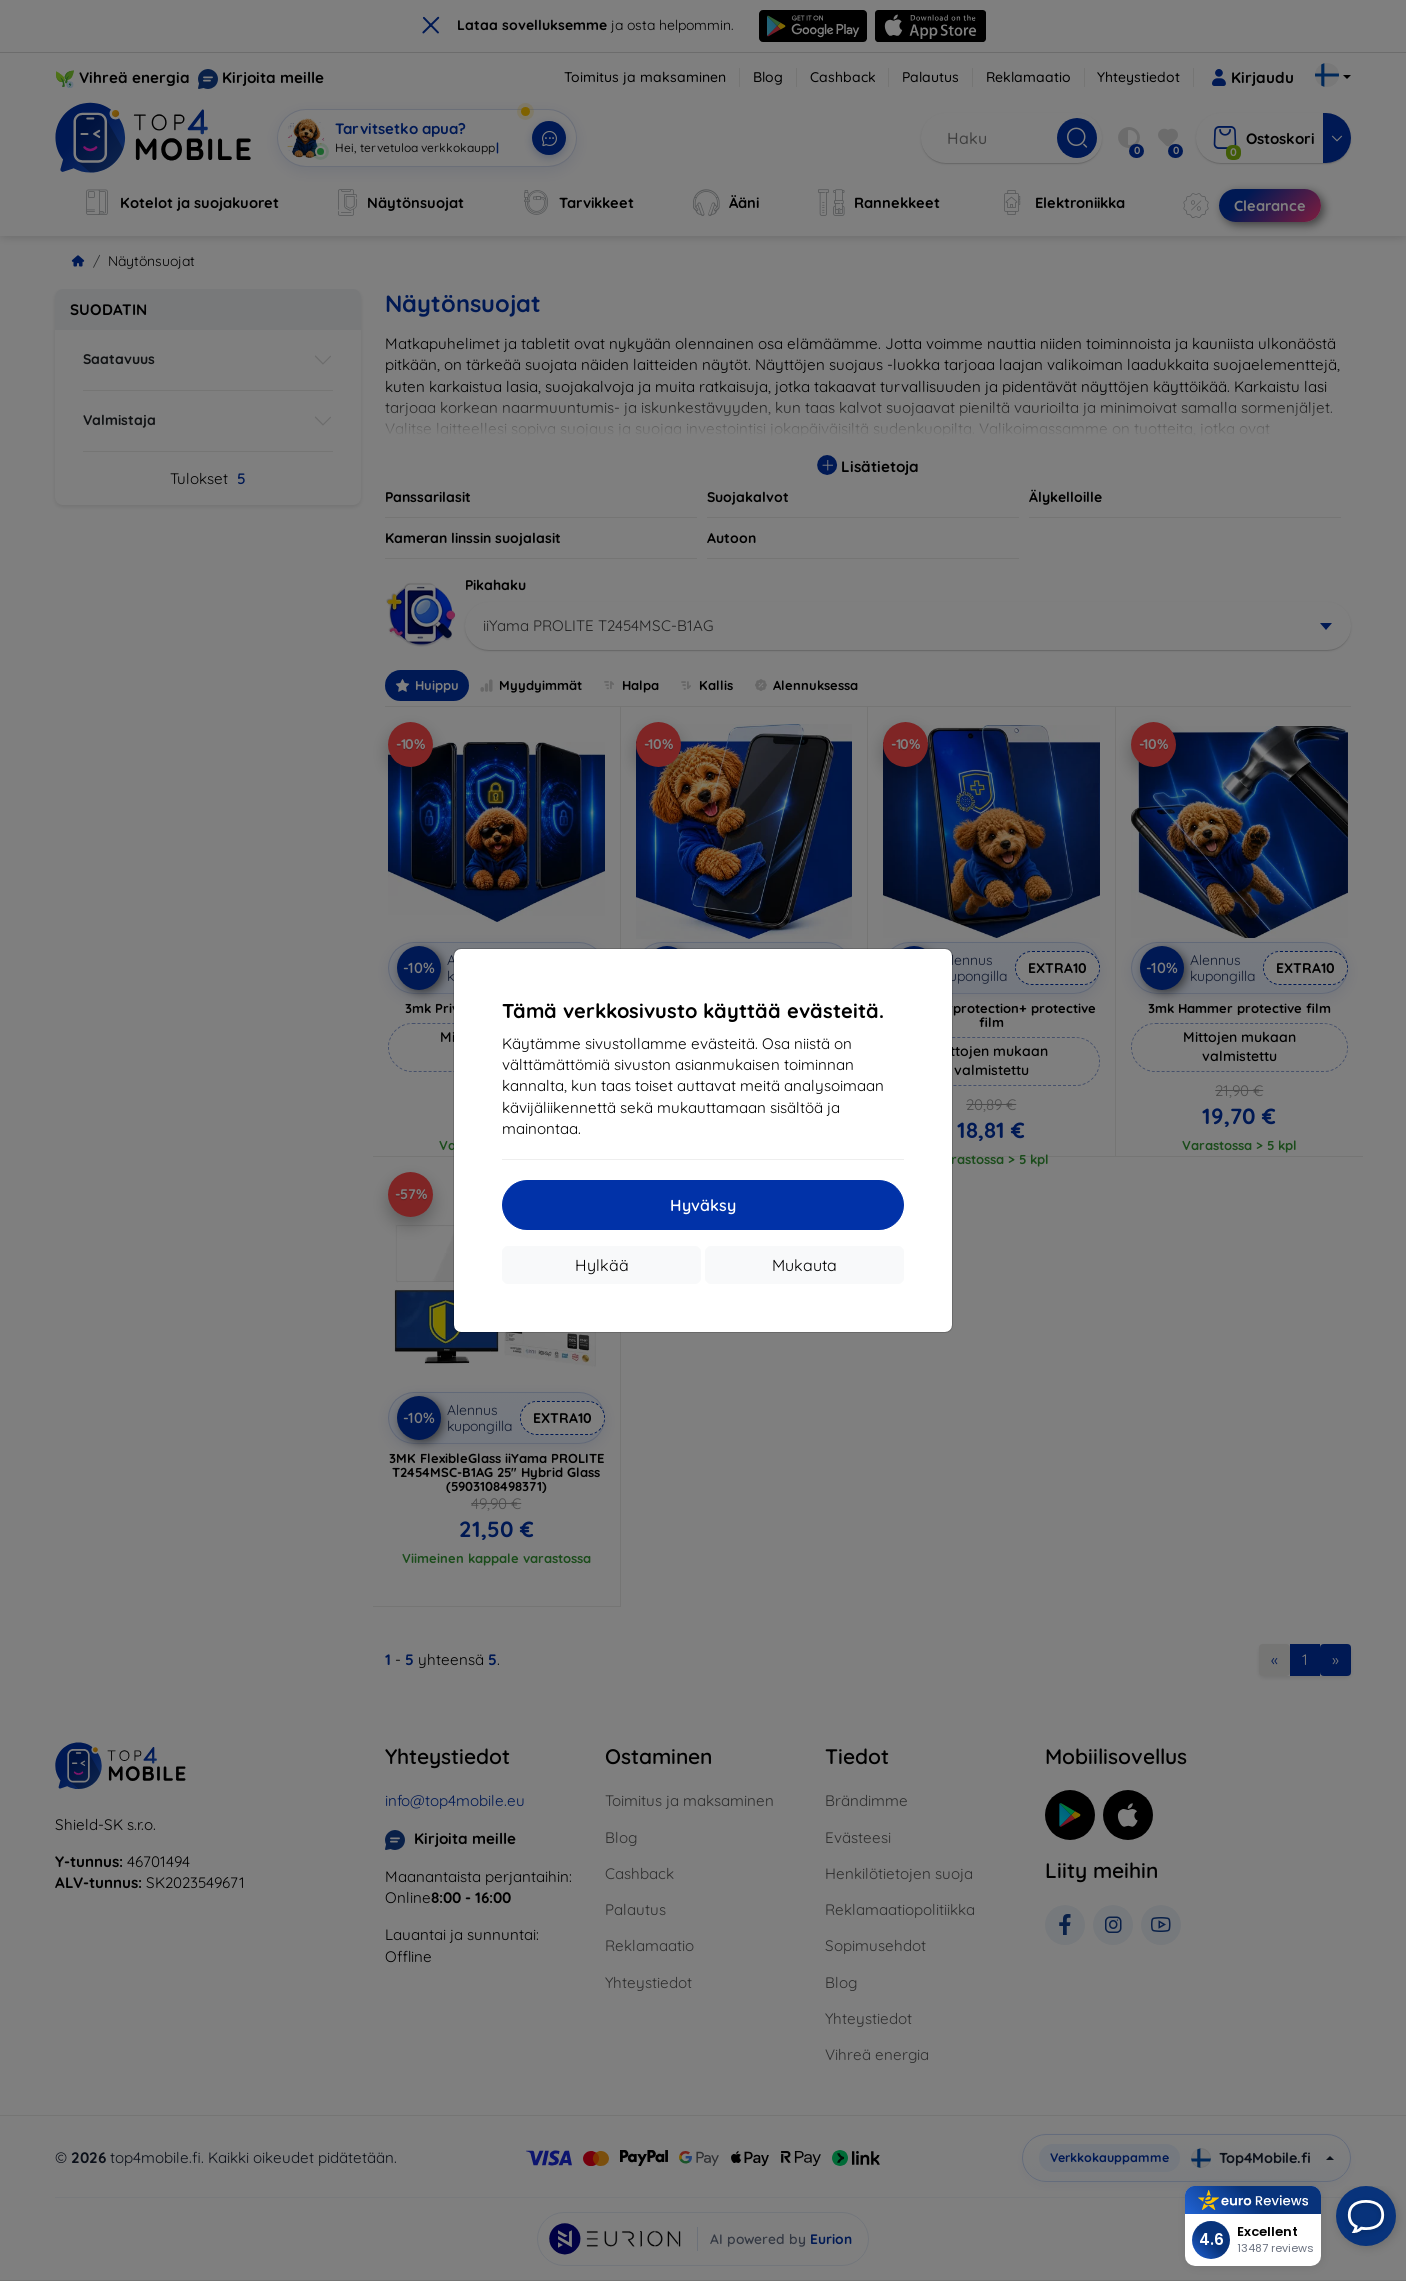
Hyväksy (703, 1205)
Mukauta (804, 1265)
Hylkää (602, 1265)
